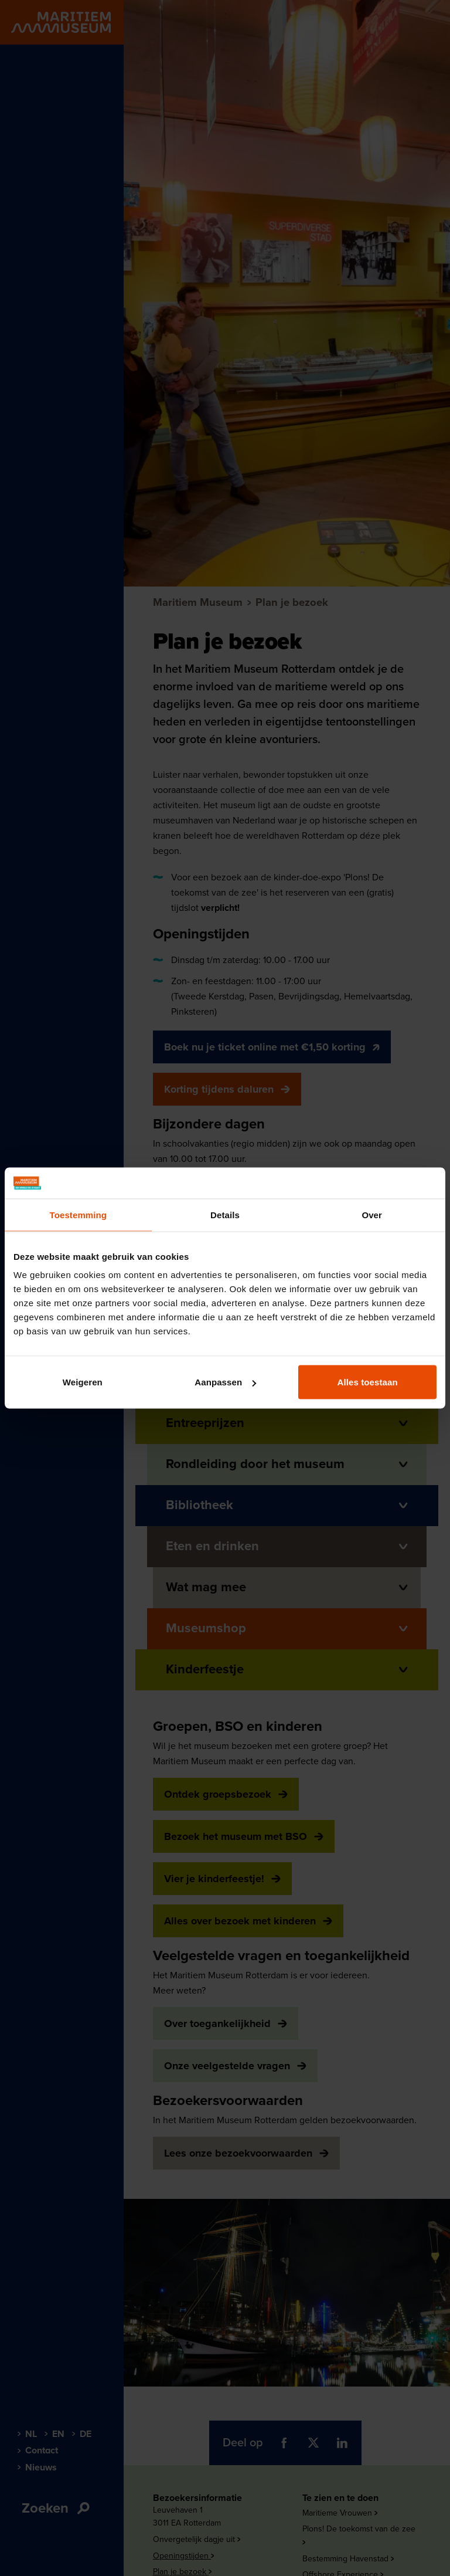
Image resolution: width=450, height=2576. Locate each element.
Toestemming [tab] (78, 1214)
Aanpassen (225, 1382)
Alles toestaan (368, 1382)
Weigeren (83, 1382)
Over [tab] (372, 1214)
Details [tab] (225, 1214)
